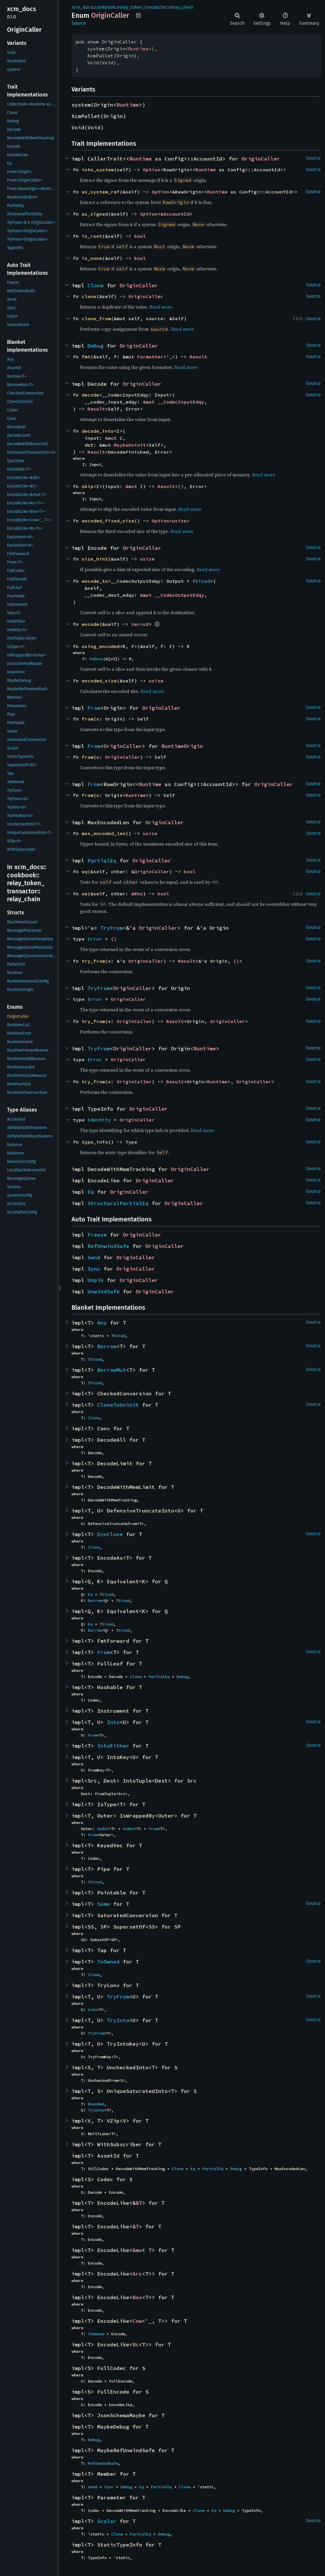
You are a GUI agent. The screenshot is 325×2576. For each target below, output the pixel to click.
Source (78, 23)
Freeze (97, 1234)
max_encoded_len (103, 833)
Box (137, 2297)
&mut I (114, 438)
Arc (137, 2273)
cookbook (105, 7)
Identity (99, 1120)
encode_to (95, 581)
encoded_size (99, 681)
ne (85, 894)
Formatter (150, 357)
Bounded (96, 2104)
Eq (91, 1191)
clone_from (96, 318)
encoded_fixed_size (108, 521)
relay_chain (181, 7)
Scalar (106, 2521)
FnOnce (96, 658)
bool (140, 236)
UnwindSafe (104, 1291)
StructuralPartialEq (118, 1203)
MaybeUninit (130, 445)
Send (94, 1257)
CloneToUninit (118, 1404)
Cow (137, 2321)
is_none (92, 258)
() (181, 486)
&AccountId (175, 214)
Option (151, 169)
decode (90, 395)
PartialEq (102, 860)
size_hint (95, 559)
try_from (93, 961)
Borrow (106, 1346)
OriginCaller (261, 158)
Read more (160, 307)
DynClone (110, 1534)
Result (198, 357)
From (94, 708)
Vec (135, 624)
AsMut (128, 1828)
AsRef (103, 1828)
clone (89, 296)
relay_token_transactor (142, 7)
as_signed (95, 214)
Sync (94, 1268)
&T (139, 2203)
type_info (95, 1142)
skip (87, 486)
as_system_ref (101, 192)
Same (103, 1904)
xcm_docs (81, 7)
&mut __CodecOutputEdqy (172, 595)
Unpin (96, 1280)
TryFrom (111, 928)
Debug (96, 345)
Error (95, 939)
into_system (98, 169)
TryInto (118, 2020)
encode (90, 624)
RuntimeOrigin (182, 746)
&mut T (142, 2250)
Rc (135, 2344)
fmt (86, 357)
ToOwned (108, 1961)
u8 (146, 624)
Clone (96, 285)
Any (102, 1322)
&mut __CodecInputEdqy (173, 402)
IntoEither (113, 1745)
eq (85, 871)
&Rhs (137, 894)
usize (179, 521)
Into (113, 1722)
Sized (202, 581)
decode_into (98, 431)
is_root (92, 236)
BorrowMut (111, 1370)
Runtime (138, 49)
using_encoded (101, 646)
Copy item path (138, 15)
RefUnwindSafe (108, 1246)
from (87, 719)
